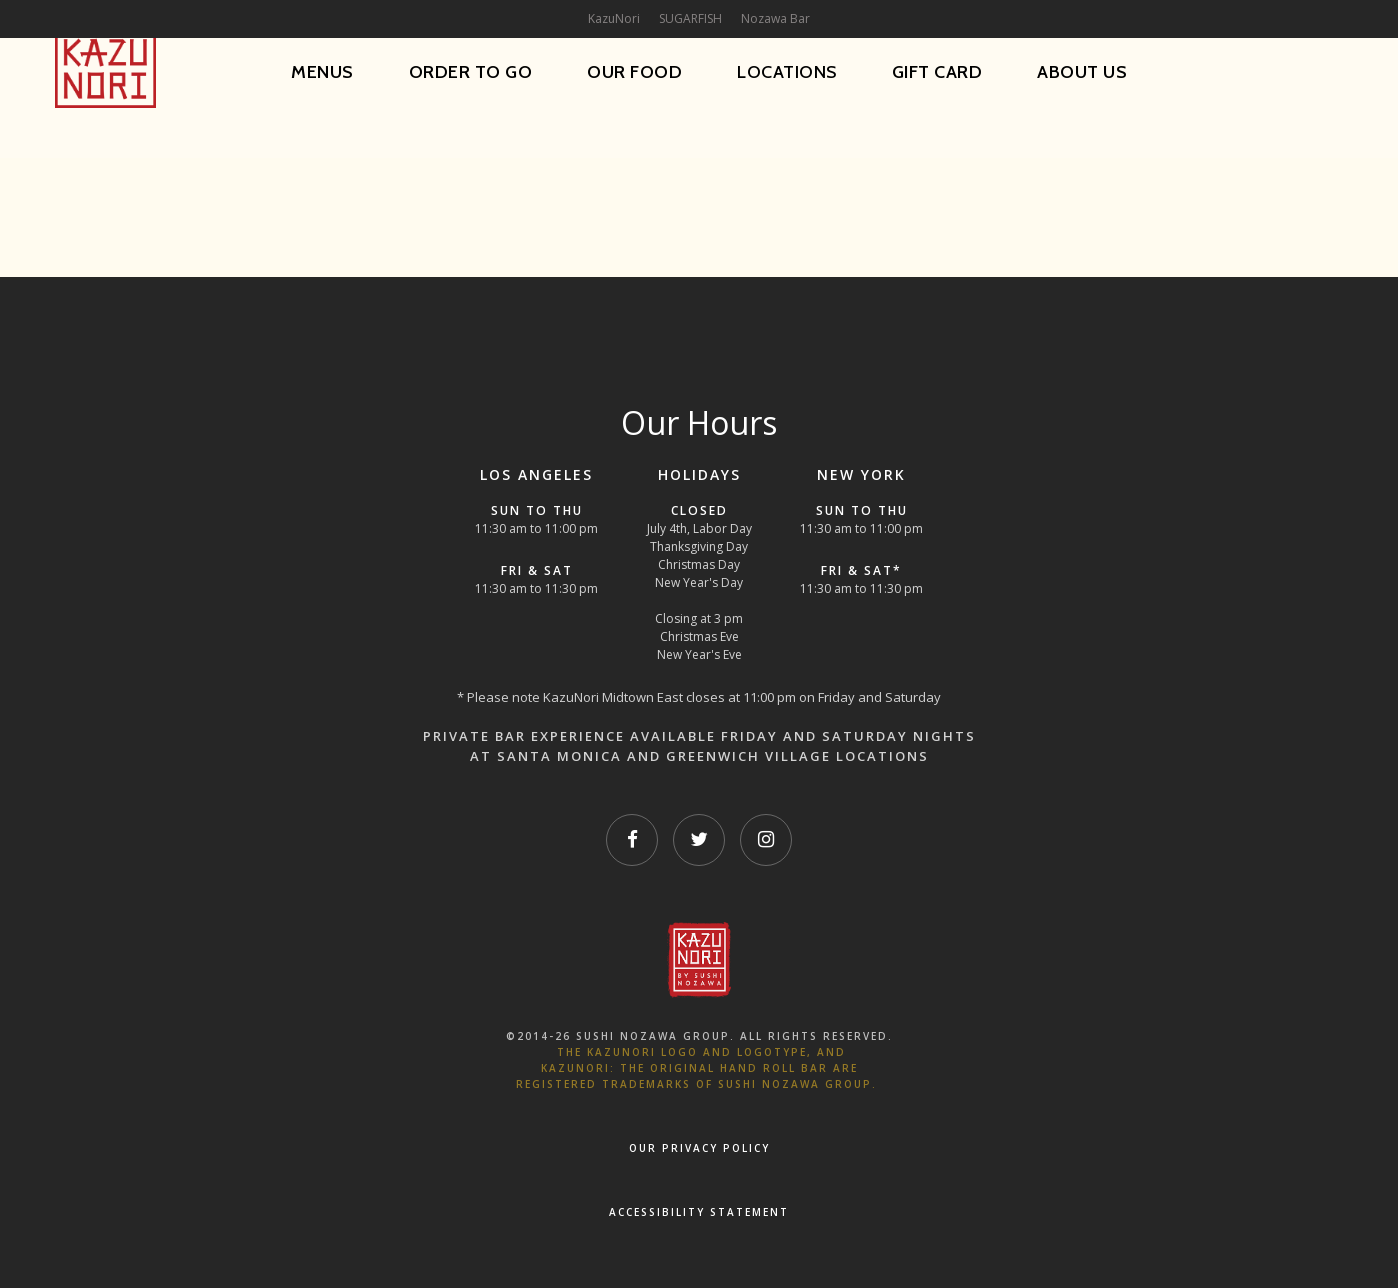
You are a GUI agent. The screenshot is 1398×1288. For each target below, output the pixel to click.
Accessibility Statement (699, 1212)
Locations (787, 72)
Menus (322, 72)
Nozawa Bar (775, 18)
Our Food (634, 72)
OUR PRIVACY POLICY (699, 1148)
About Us (1082, 72)
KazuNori (614, 18)
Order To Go (471, 72)
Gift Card (937, 72)
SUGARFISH (690, 18)
